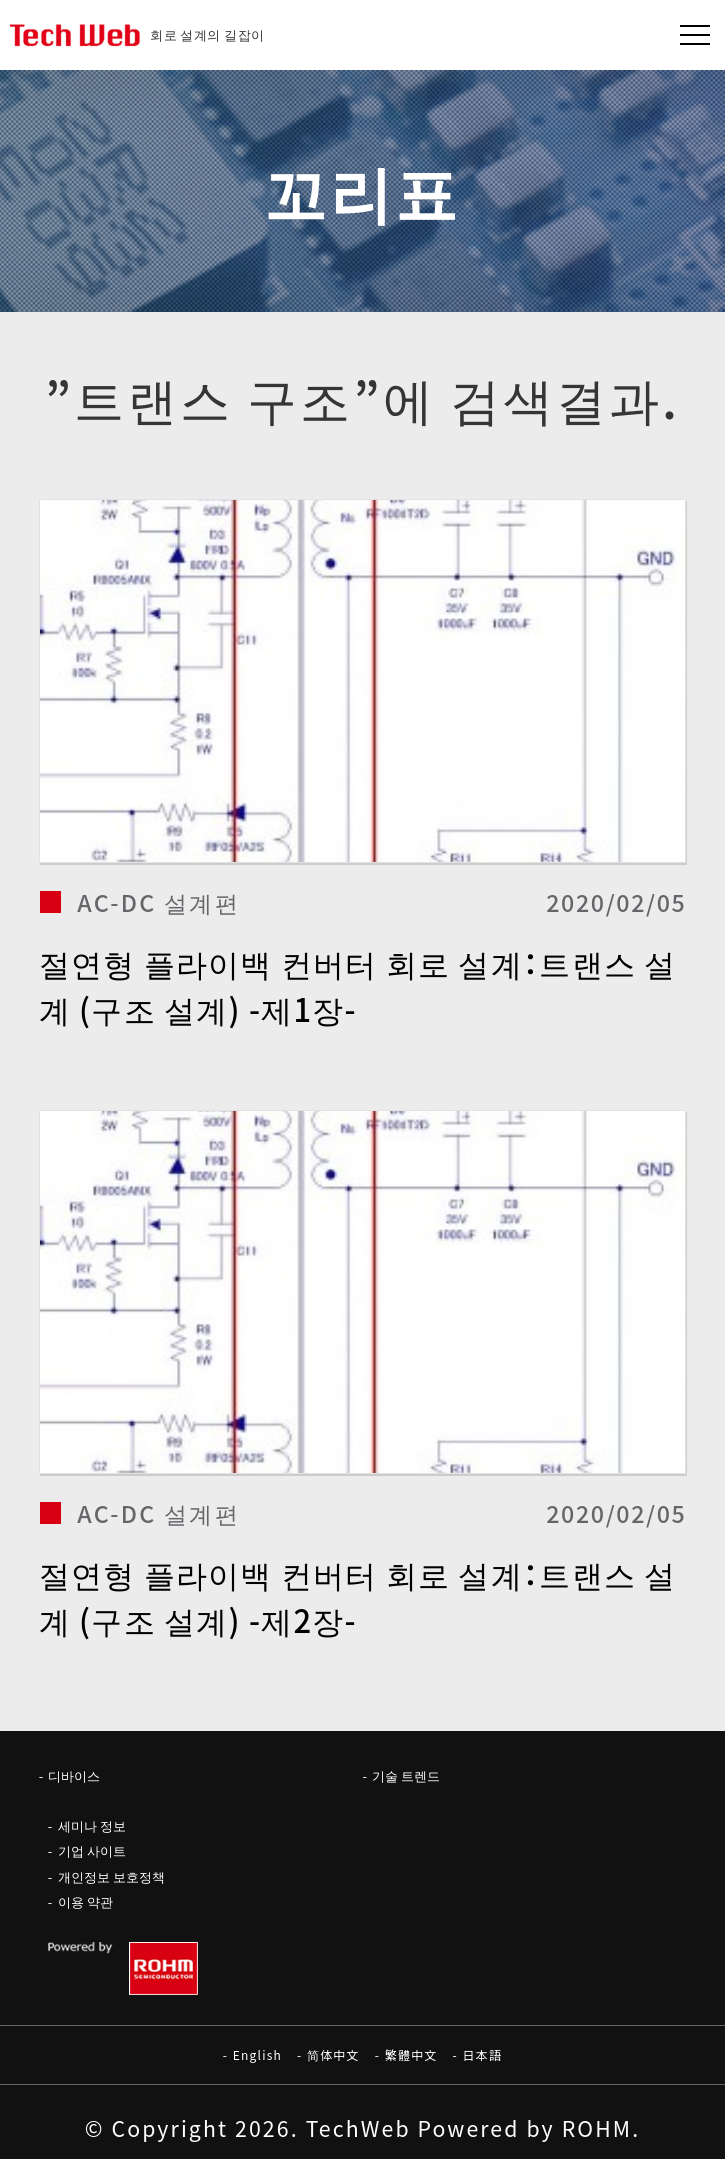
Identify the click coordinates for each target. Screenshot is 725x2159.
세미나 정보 (92, 1825)
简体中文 (333, 2054)
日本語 (483, 2054)
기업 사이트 (92, 1850)
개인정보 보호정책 (111, 1876)
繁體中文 (411, 2054)
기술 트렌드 (406, 1775)
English (257, 2054)
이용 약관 (85, 1901)
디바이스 (74, 1775)
